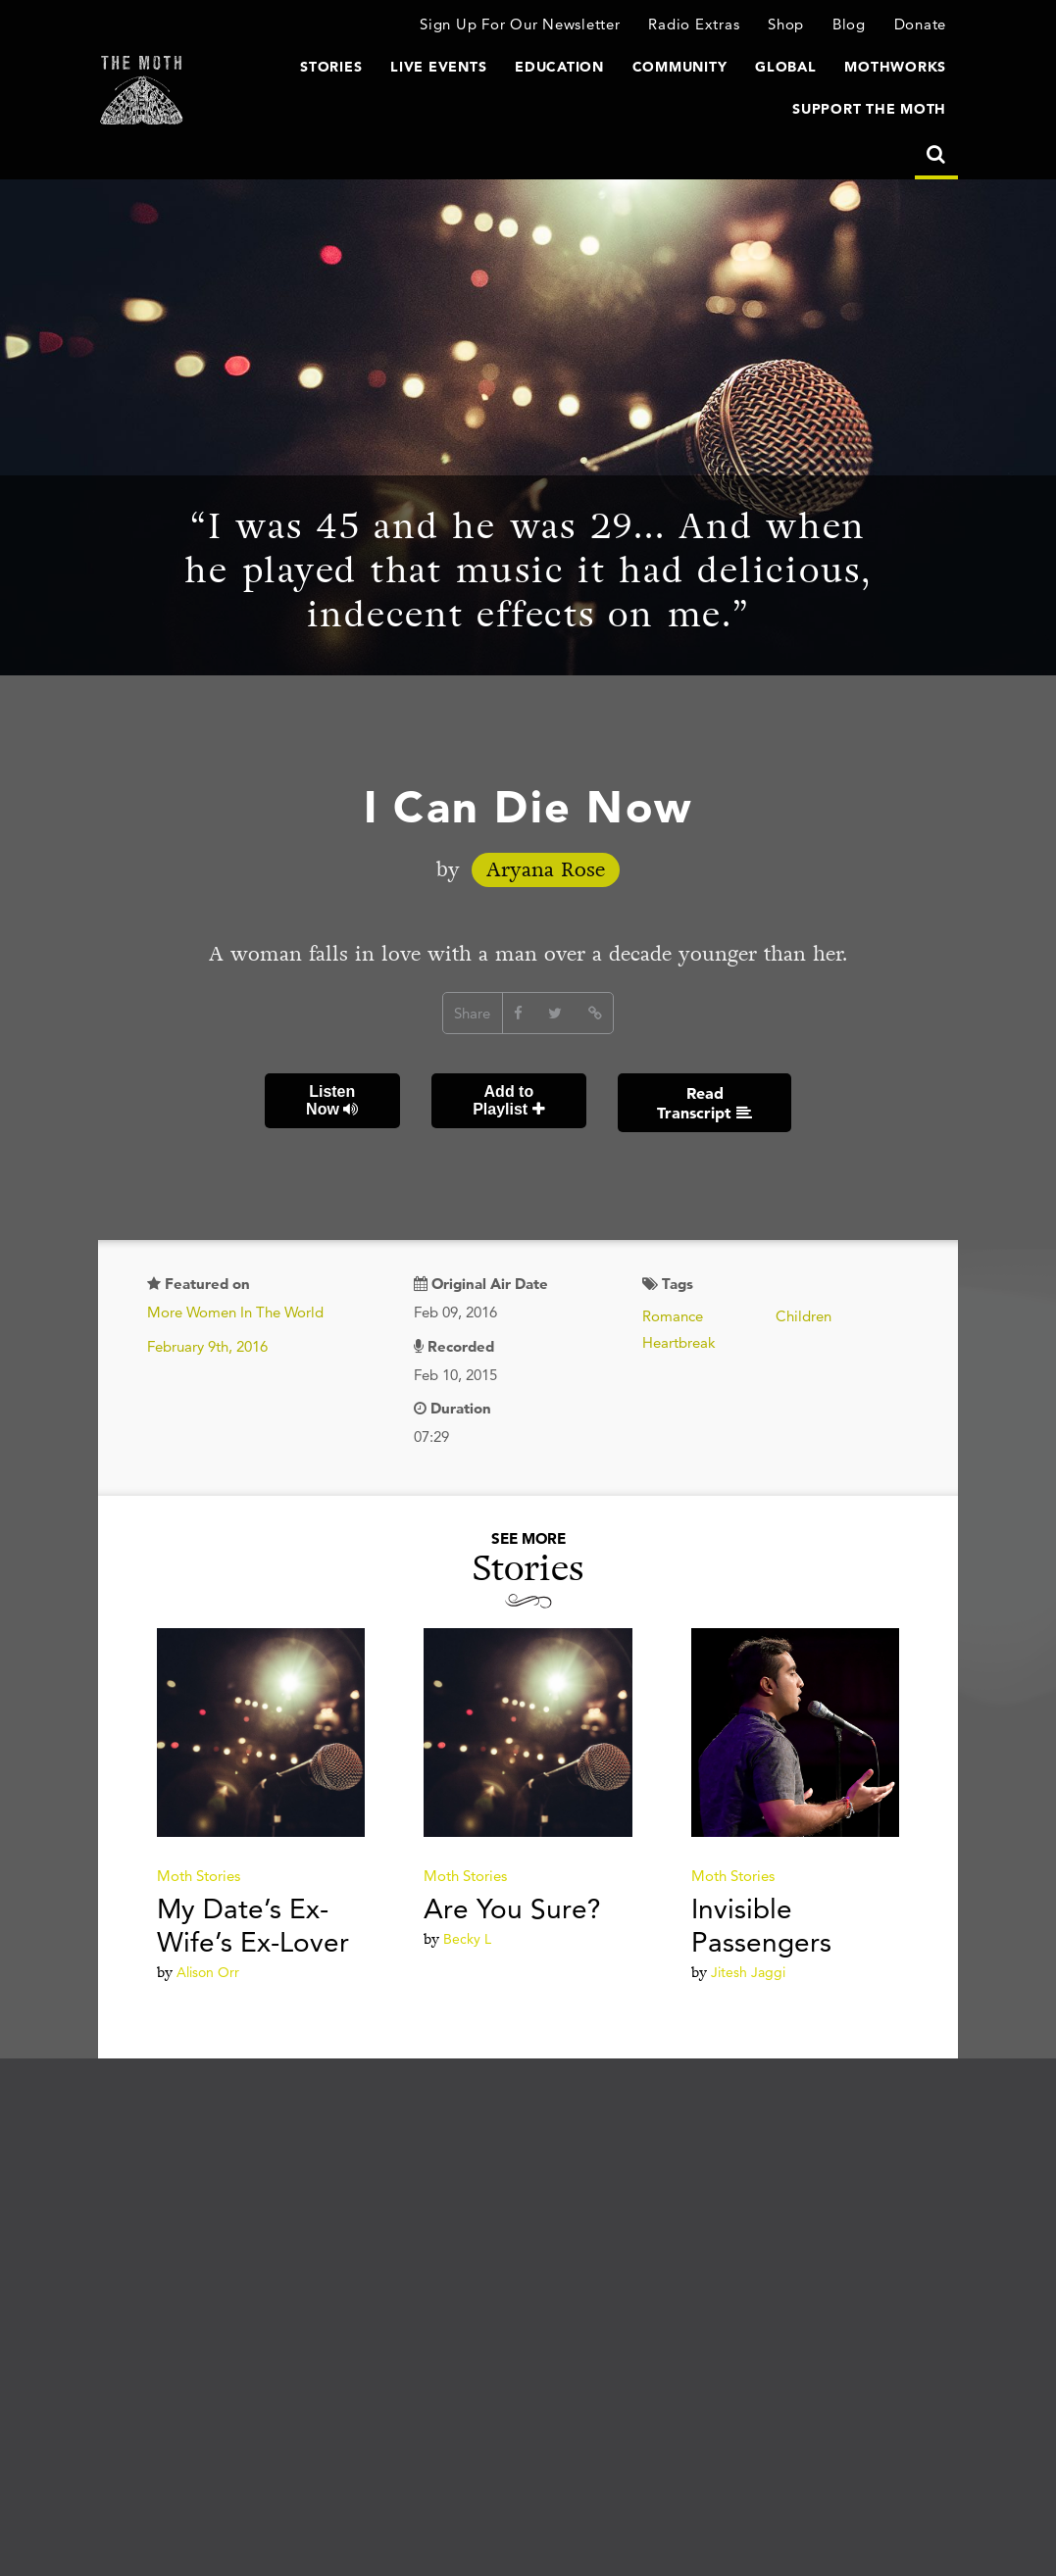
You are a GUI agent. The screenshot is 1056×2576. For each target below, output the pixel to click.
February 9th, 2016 (207, 1346)
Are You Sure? (512, 1908)
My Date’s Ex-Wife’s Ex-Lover (253, 1925)
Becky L (467, 1939)
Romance (672, 1316)
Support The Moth (869, 109)
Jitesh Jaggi (748, 1972)
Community (680, 66)
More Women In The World (235, 1312)
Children (803, 1316)
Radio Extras (693, 24)
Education (559, 66)
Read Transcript (704, 1102)
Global (786, 66)
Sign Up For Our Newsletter (520, 24)
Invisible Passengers (761, 1925)
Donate (920, 24)
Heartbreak (679, 1342)
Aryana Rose (545, 870)
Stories (331, 66)
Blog (849, 24)
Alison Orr (207, 1972)
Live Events (438, 66)
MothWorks (895, 66)
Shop (786, 24)
